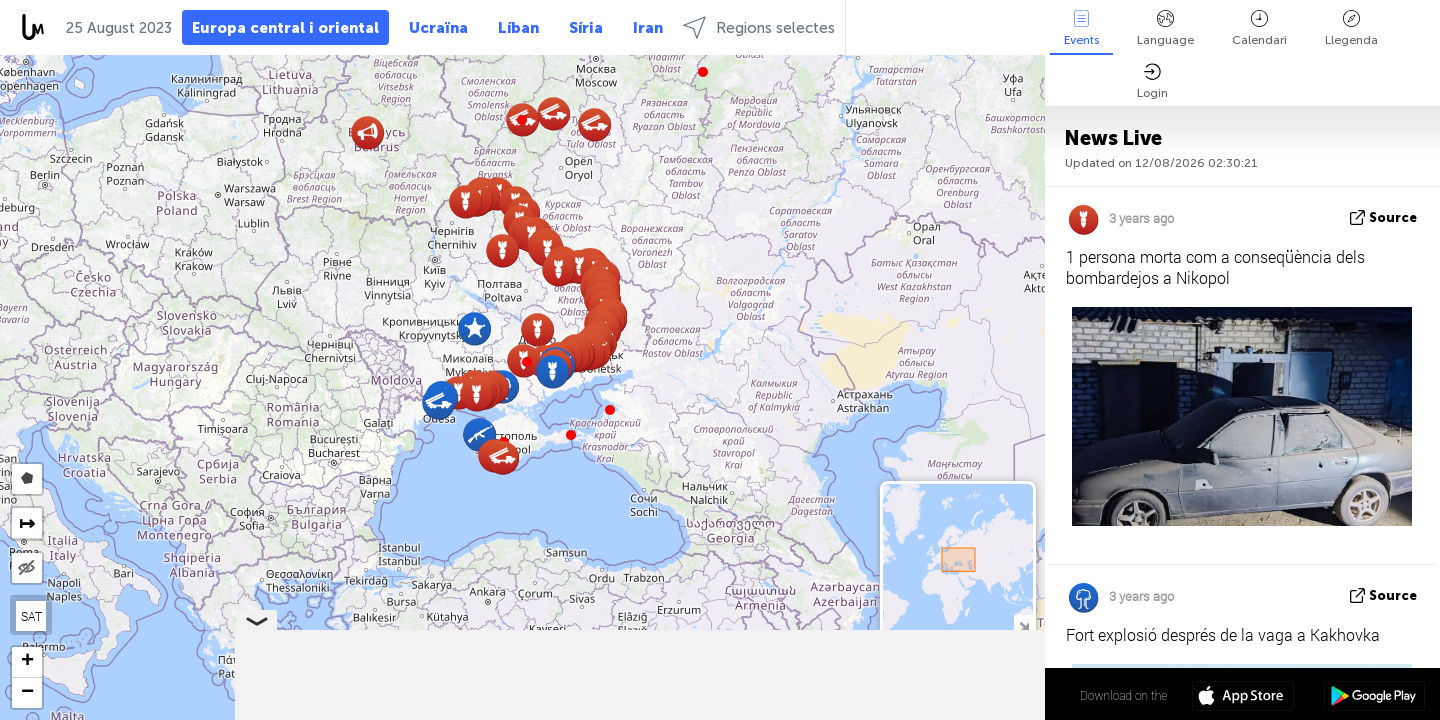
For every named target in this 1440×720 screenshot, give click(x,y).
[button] (527, 362)
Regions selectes (759, 27)
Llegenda (1351, 28)
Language (1165, 28)
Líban (518, 28)
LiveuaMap (858, 711)
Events (1081, 28)
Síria (586, 28)
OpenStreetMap (931, 711)
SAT (31, 616)
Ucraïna (438, 28)
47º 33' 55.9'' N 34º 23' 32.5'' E (966, 695)
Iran (648, 28)
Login (1152, 81)
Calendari (1259, 28)
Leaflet (731, 711)
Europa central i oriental (285, 28)
